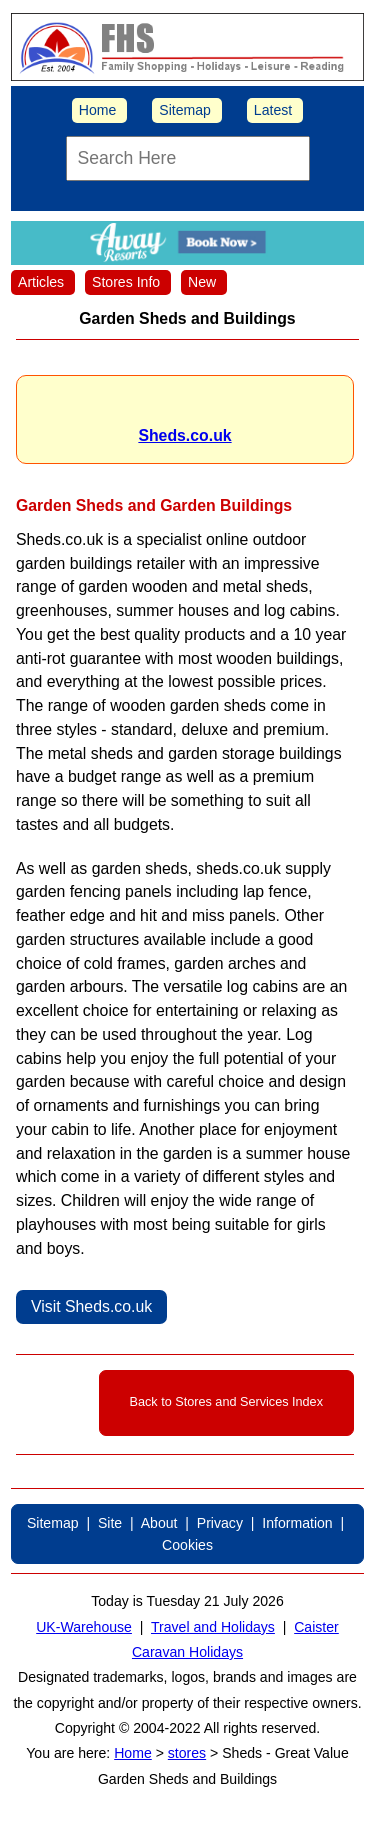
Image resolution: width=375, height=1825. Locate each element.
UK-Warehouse (84, 1627)
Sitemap (185, 110)
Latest (273, 110)
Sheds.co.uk (184, 435)
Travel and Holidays (213, 1627)
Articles (41, 282)
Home (98, 110)
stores (187, 1753)
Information (297, 1523)
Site (110, 1523)
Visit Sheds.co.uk (91, 1306)
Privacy (220, 1523)
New (202, 282)
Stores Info (126, 282)
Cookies (187, 1545)
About (159, 1523)
